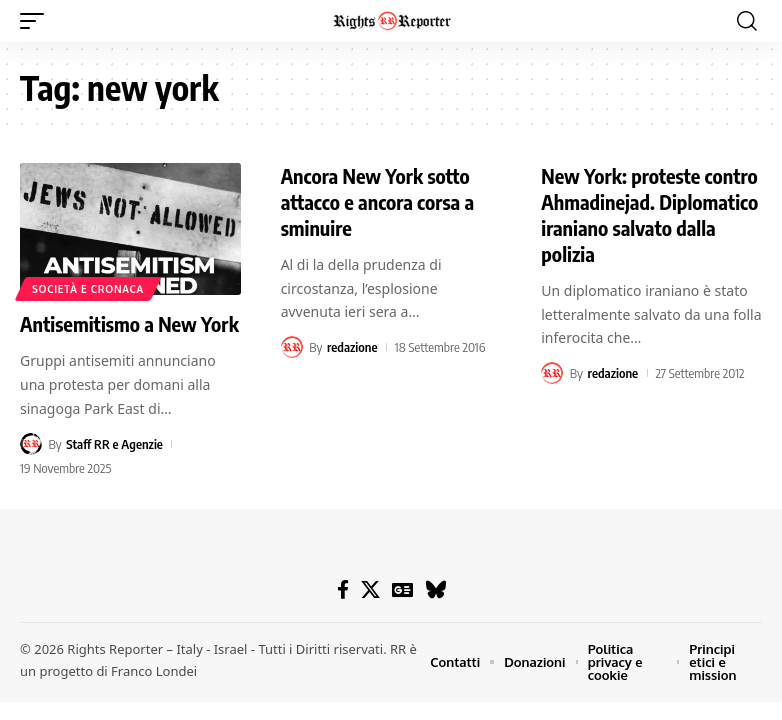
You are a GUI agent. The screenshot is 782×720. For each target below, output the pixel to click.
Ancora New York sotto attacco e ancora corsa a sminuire (377, 201)
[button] (37, 21)
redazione (352, 347)
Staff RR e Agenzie (114, 444)
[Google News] (402, 590)
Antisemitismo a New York (129, 323)
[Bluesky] (435, 590)
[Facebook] (343, 590)
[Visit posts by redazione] (292, 347)
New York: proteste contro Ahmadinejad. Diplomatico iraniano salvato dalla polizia (649, 214)
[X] (370, 590)
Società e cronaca (88, 289)
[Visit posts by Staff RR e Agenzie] (31, 444)
